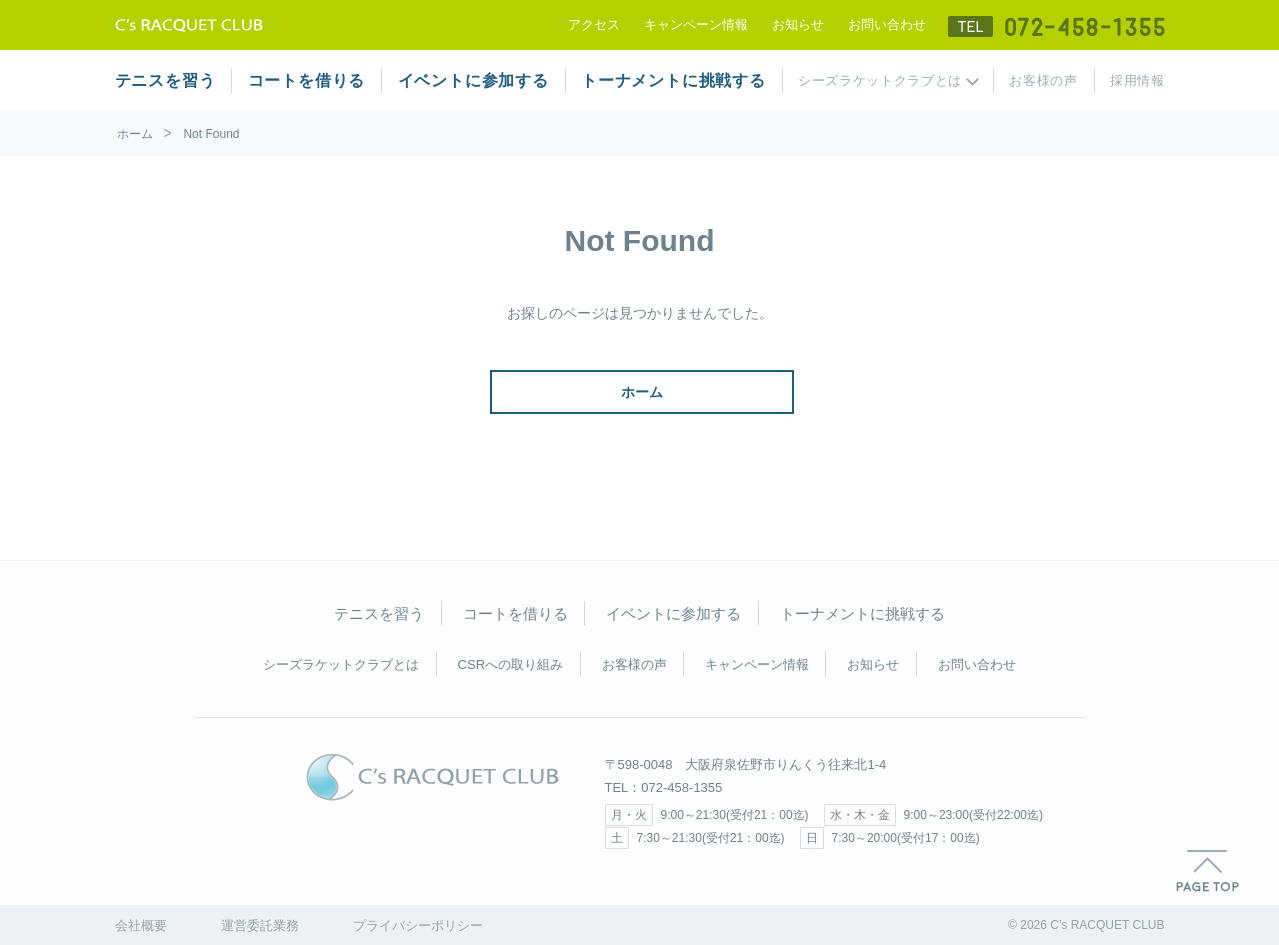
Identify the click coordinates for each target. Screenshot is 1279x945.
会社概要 (141, 925)
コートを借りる (307, 80)
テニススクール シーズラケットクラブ (189, 25)
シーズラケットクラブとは (880, 80)
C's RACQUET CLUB (432, 777)
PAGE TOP (1207, 871)
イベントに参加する (473, 80)
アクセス (594, 24)
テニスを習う (165, 80)
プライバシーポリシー (418, 925)
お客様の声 (1043, 80)
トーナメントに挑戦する (673, 80)
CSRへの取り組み (510, 664)
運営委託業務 (260, 925)
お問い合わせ (887, 24)
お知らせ (798, 24)
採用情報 (1137, 80)
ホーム (135, 134)
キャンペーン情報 (696, 24)
